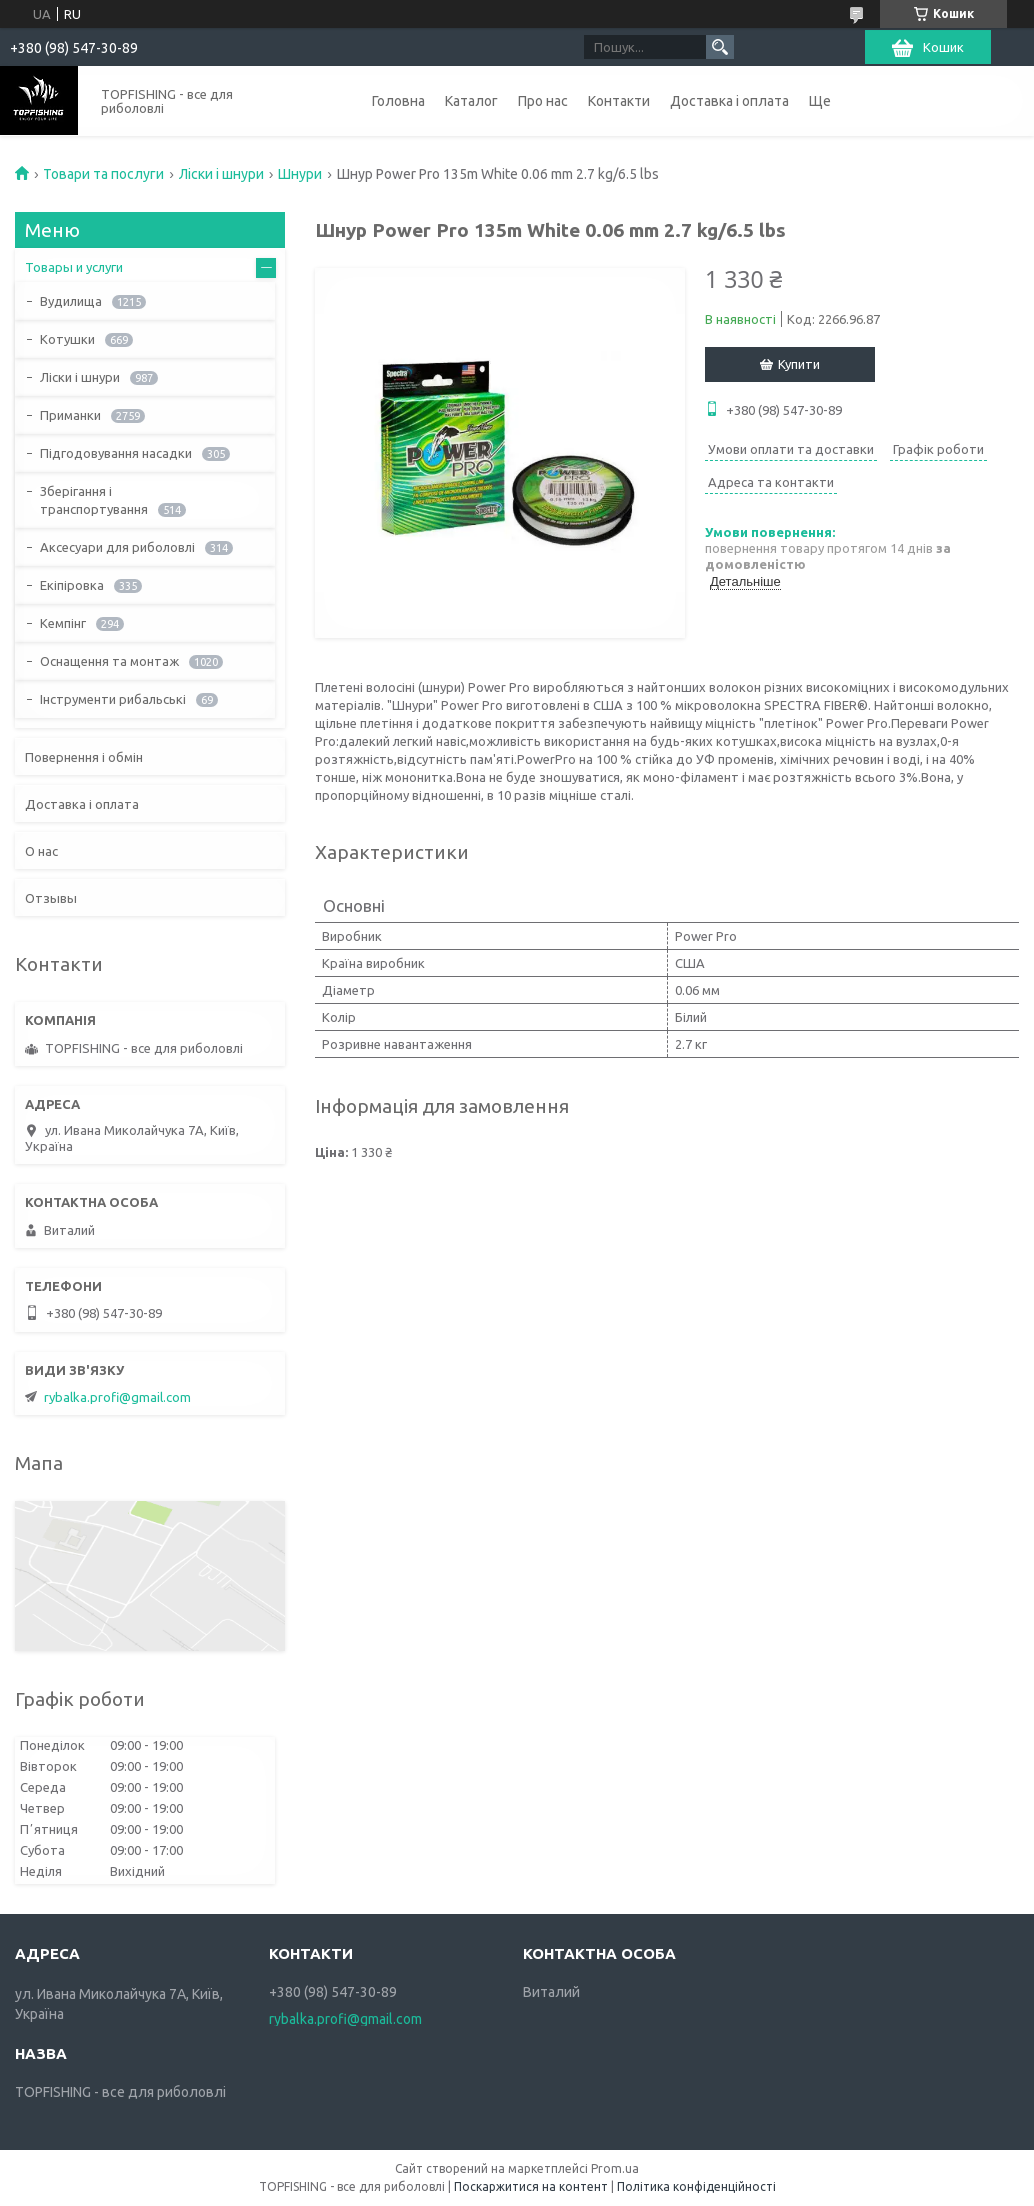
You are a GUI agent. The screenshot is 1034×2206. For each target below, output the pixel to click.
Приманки (70, 415)
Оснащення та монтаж (109, 661)
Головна (398, 101)
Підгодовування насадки (116, 453)
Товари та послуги (103, 174)
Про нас (543, 101)
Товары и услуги (74, 267)
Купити (799, 364)
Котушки (67, 339)
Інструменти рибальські (113, 699)
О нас (41, 851)
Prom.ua (615, 2168)
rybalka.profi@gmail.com (117, 1397)
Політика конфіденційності (696, 2186)
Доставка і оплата (729, 101)
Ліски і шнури (221, 174)
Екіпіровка (72, 585)
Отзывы (51, 898)
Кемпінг (63, 623)
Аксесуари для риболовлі (117, 547)
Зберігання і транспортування (94, 500)
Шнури (300, 174)
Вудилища (71, 301)
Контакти (619, 101)
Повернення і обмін (84, 757)
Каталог (471, 101)
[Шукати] (720, 47)
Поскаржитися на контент (531, 2186)
